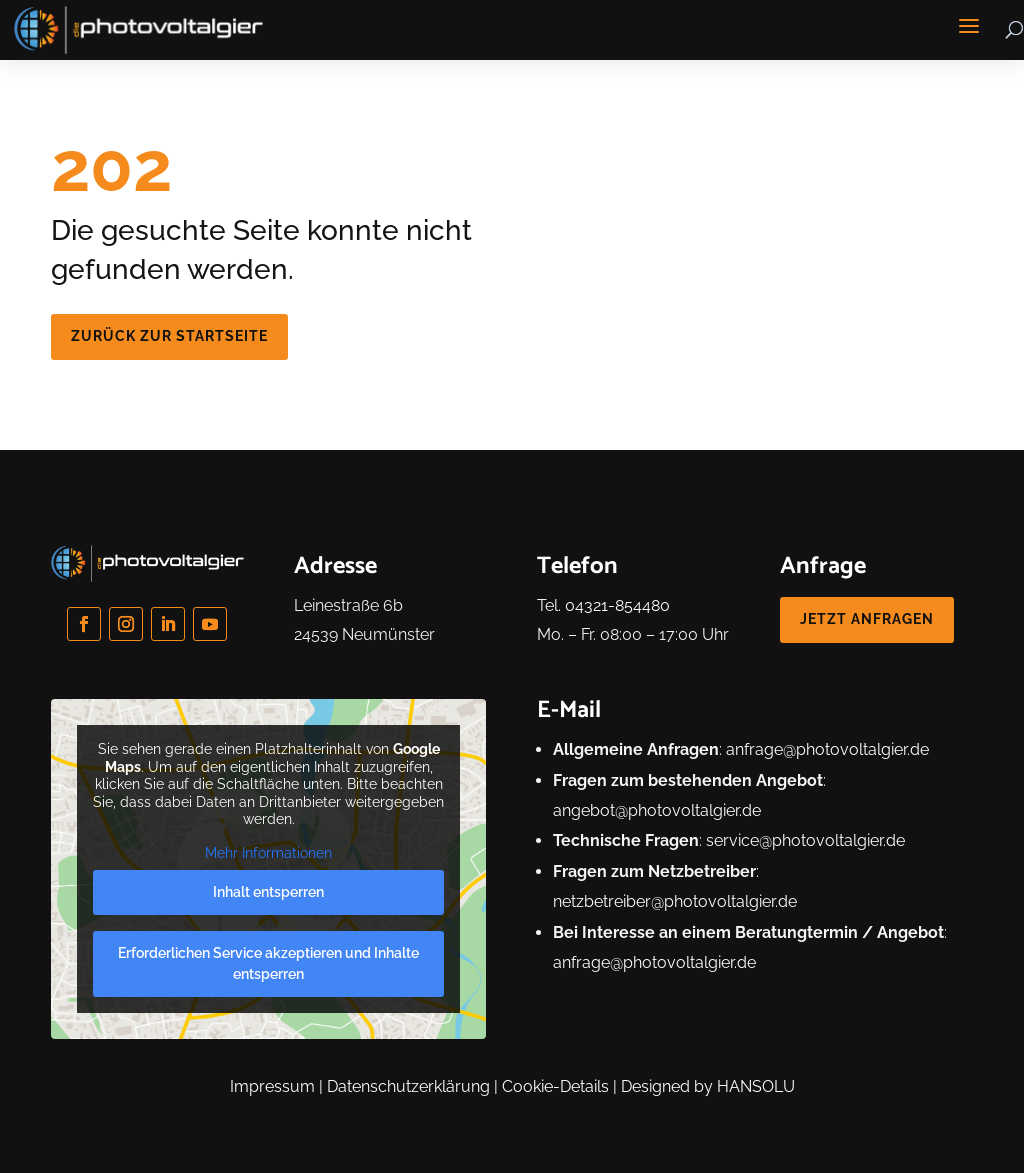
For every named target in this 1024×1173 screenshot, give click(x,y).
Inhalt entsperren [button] (268, 893)
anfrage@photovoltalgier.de (827, 749)
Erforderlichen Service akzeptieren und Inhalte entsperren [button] (268, 964)
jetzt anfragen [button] (867, 619)
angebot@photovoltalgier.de (657, 810)
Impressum (272, 1086)
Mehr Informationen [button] (268, 853)
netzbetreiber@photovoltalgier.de (675, 901)
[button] (969, 26)
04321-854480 (617, 605)
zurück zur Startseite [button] (169, 336)
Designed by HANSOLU (708, 1086)
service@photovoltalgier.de (805, 840)
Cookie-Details (555, 1086)
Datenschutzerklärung (408, 1086)
